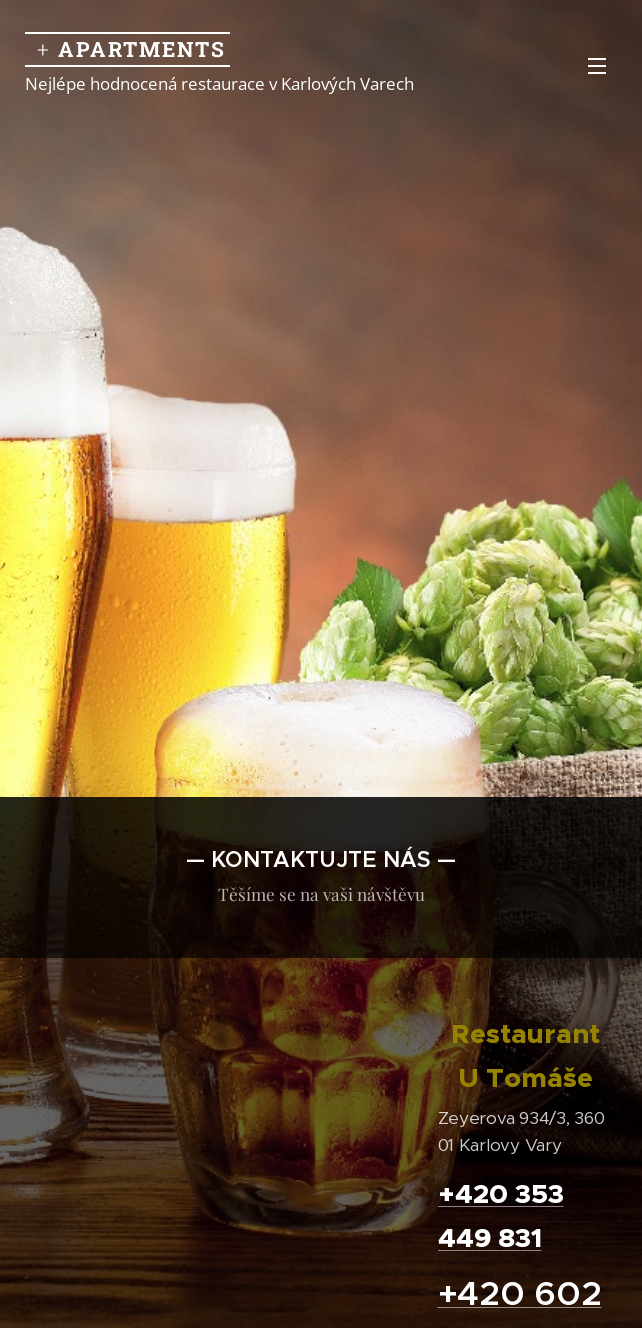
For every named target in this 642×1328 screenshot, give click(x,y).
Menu (597, 66)
